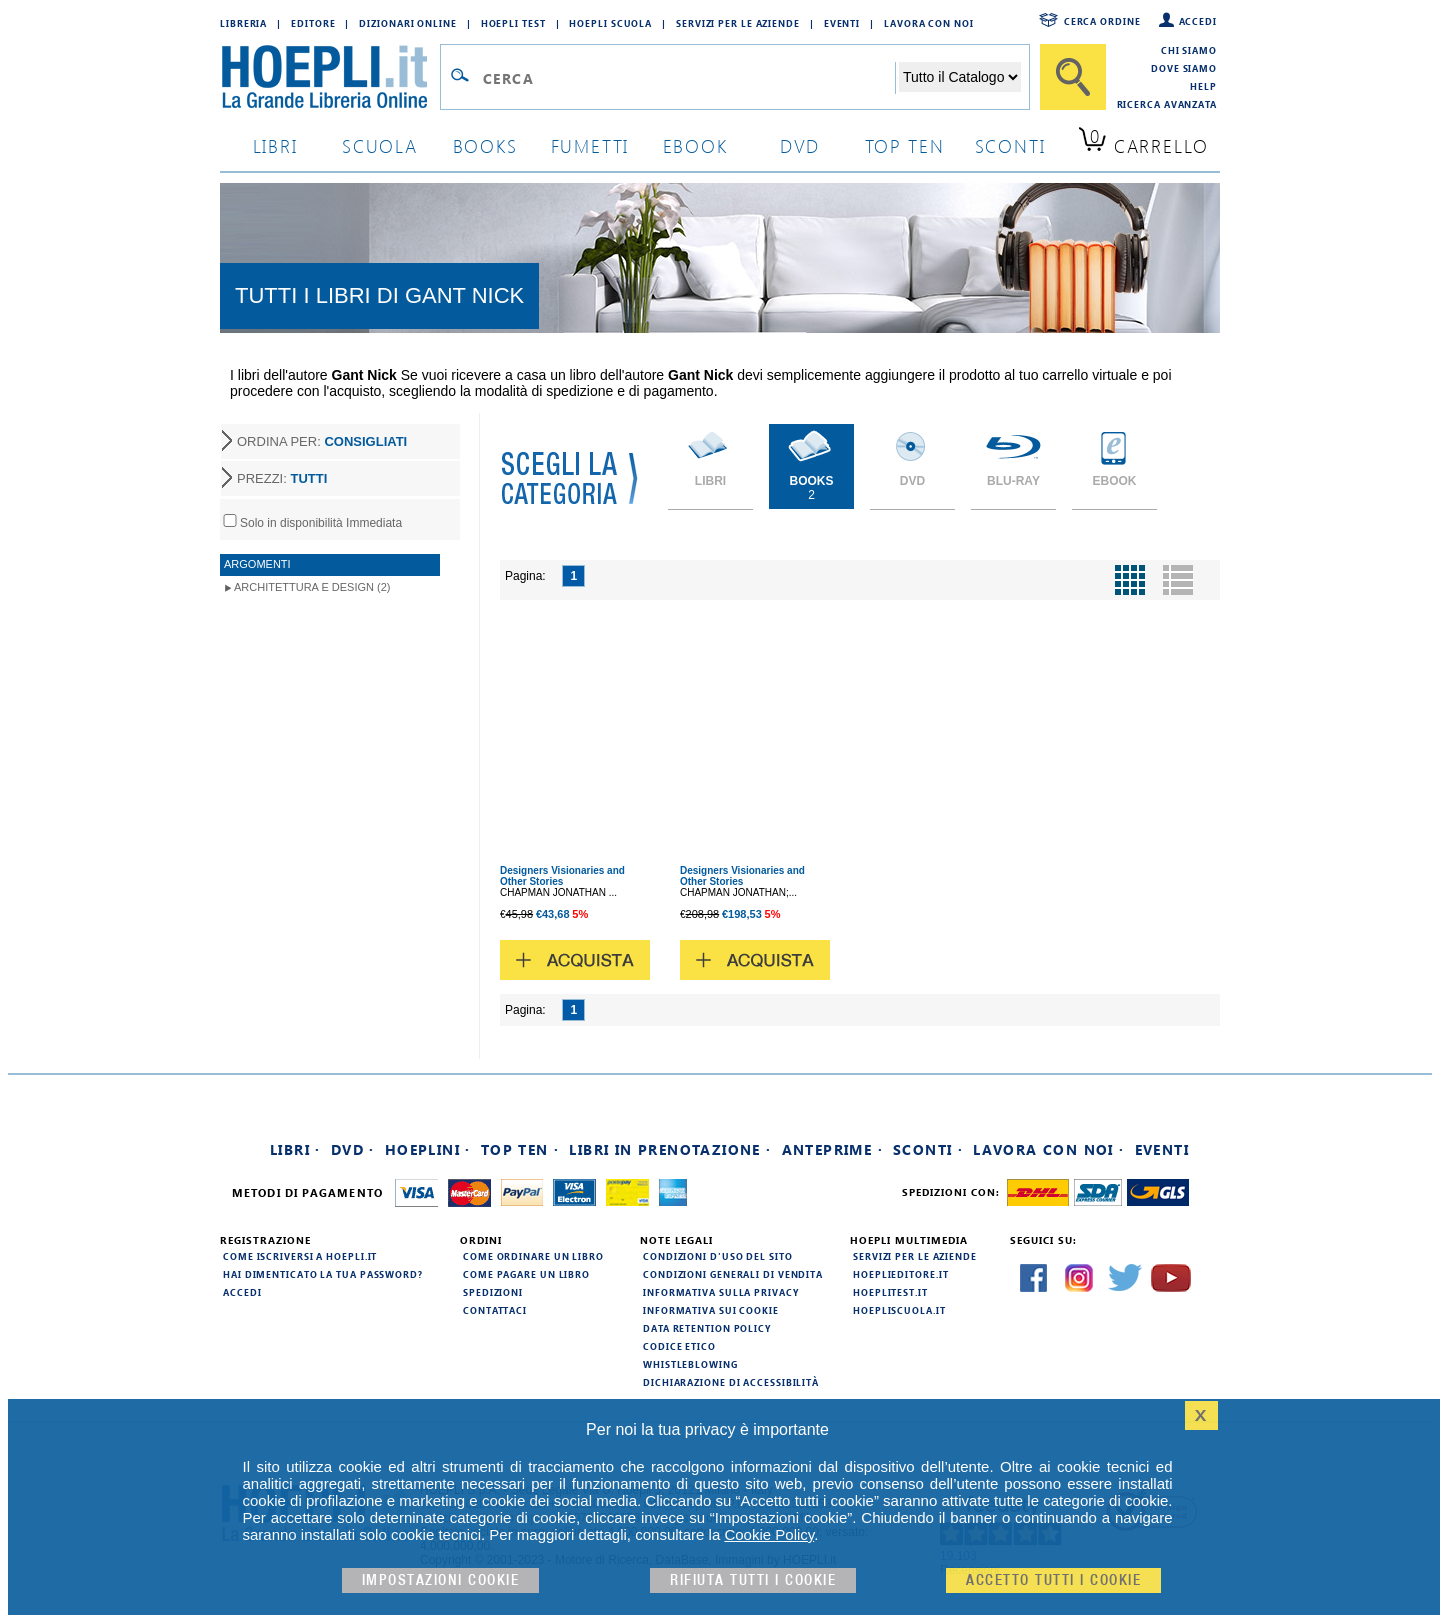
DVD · (353, 1149)
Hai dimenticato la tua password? (323, 1274)
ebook (695, 145)
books (485, 145)
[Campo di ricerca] (688, 78)
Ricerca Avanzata (1167, 104)
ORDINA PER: (322, 441)
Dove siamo (1184, 68)
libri (275, 145)
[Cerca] (1073, 77)
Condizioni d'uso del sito (718, 1256)
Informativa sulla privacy (721, 1292)
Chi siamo (1189, 50)
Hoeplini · (428, 1149)
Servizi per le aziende (738, 23)
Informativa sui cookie (711, 1310)
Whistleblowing (690, 1364)
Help (1203, 86)
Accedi (1198, 21)
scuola (380, 145)
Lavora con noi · (1048, 1149)
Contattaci (495, 1310)
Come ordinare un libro (533, 1256)
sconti (1010, 145)
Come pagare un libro (526, 1274)
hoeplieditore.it (900, 1274)
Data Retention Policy (707, 1328)
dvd (800, 145)
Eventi (842, 23)
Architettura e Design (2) (312, 587)
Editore (313, 23)
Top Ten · (520, 1149)
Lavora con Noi (929, 23)
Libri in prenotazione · (670, 1149)
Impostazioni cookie (441, 1580)
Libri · (295, 1149)
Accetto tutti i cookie (1053, 1580)
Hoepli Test (513, 23)
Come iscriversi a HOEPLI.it (300, 1256)
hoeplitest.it (890, 1292)
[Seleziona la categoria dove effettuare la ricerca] (960, 77)
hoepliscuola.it (899, 1310)
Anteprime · (832, 1149)
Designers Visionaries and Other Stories (562, 876)
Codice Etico (679, 1346)
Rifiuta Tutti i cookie (753, 1580)
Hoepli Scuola (610, 23)
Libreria (243, 23)
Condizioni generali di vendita (733, 1274)
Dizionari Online (407, 23)
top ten (905, 145)
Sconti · (928, 1149)
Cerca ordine (1102, 21)
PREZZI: (282, 478)
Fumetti (590, 145)
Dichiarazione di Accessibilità (731, 1382)
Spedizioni (493, 1292)
